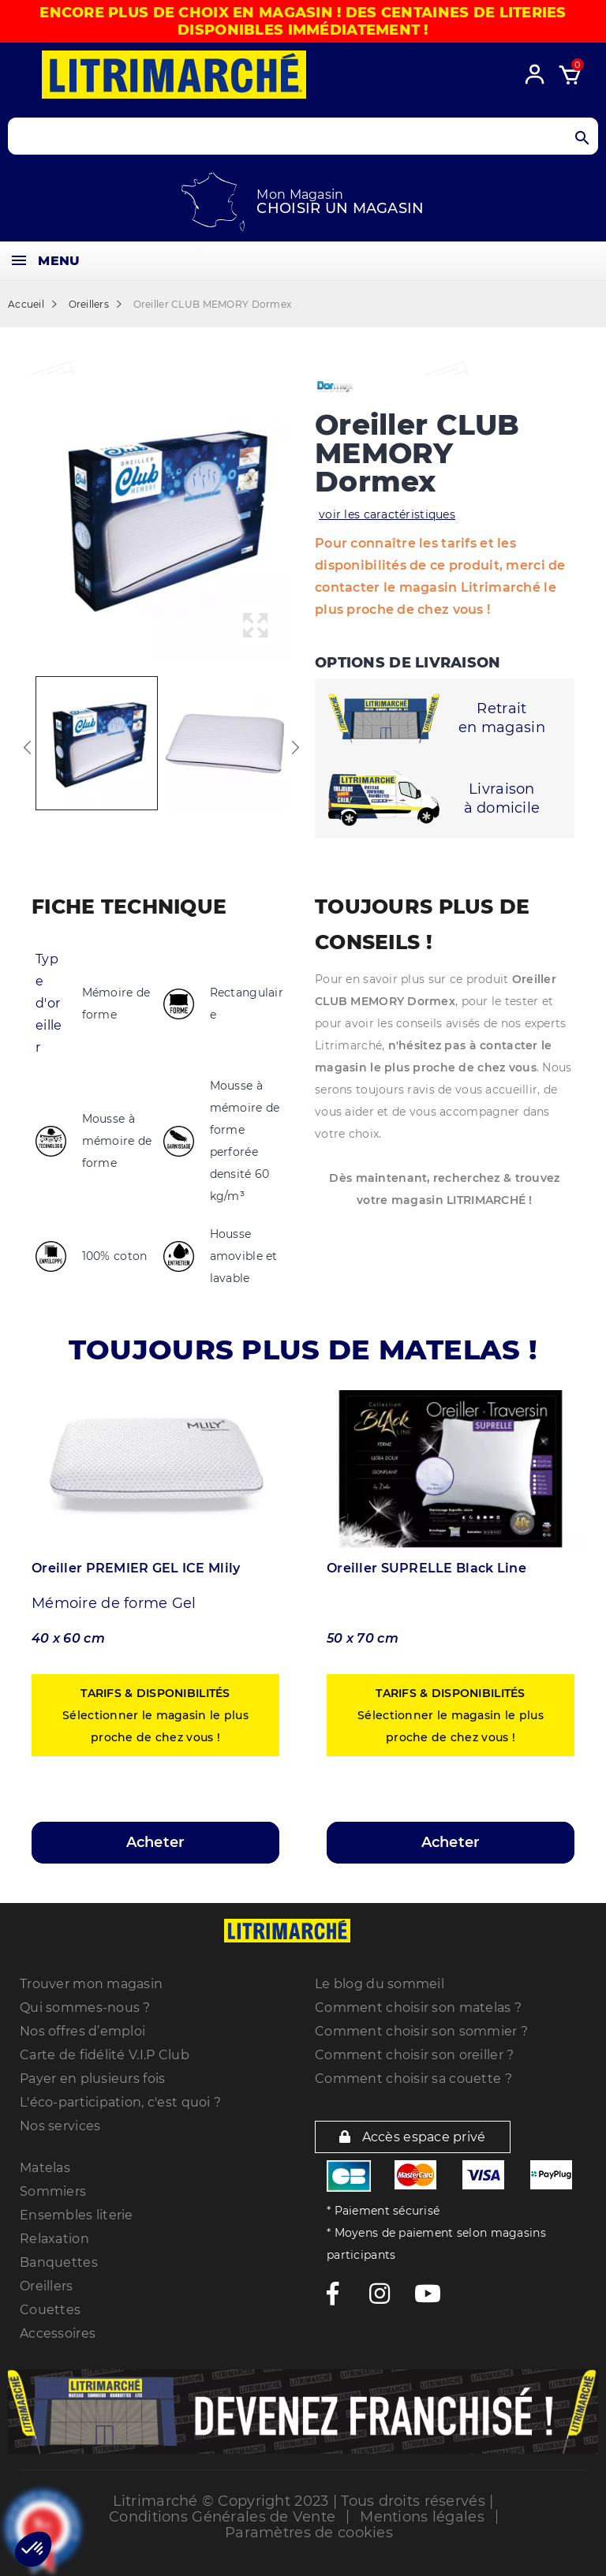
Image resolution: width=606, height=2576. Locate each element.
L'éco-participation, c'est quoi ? (120, 2102)
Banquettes (59, 2262)
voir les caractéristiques (387, 514)
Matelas (45, 2167)
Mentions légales (422, 2517)
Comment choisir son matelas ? (418, 2007)
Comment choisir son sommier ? (421, 2031)
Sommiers (53, 2191)
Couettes (50, 2309)
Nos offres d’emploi (82, 2031)
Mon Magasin (299, 194)
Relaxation (54, 2238)
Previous (28, 747)
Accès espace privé (412, 2136)
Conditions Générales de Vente (222, 2517)
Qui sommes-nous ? (85, 2007)
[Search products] (303, 136)
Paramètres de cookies (309, 2533)
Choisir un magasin (340, 208)
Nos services (60, 2125)
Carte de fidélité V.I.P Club (104, 2054)
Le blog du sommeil (379, 1983)
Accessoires (57, 2333)
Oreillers (46, 2286)
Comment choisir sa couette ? (413, 2078)
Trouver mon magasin (91, 1983)
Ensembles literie (76, 2215)
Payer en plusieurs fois (92, 2078)
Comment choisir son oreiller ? (414, 2054)
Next (295, 747)
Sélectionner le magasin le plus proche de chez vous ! (155, 1715)
